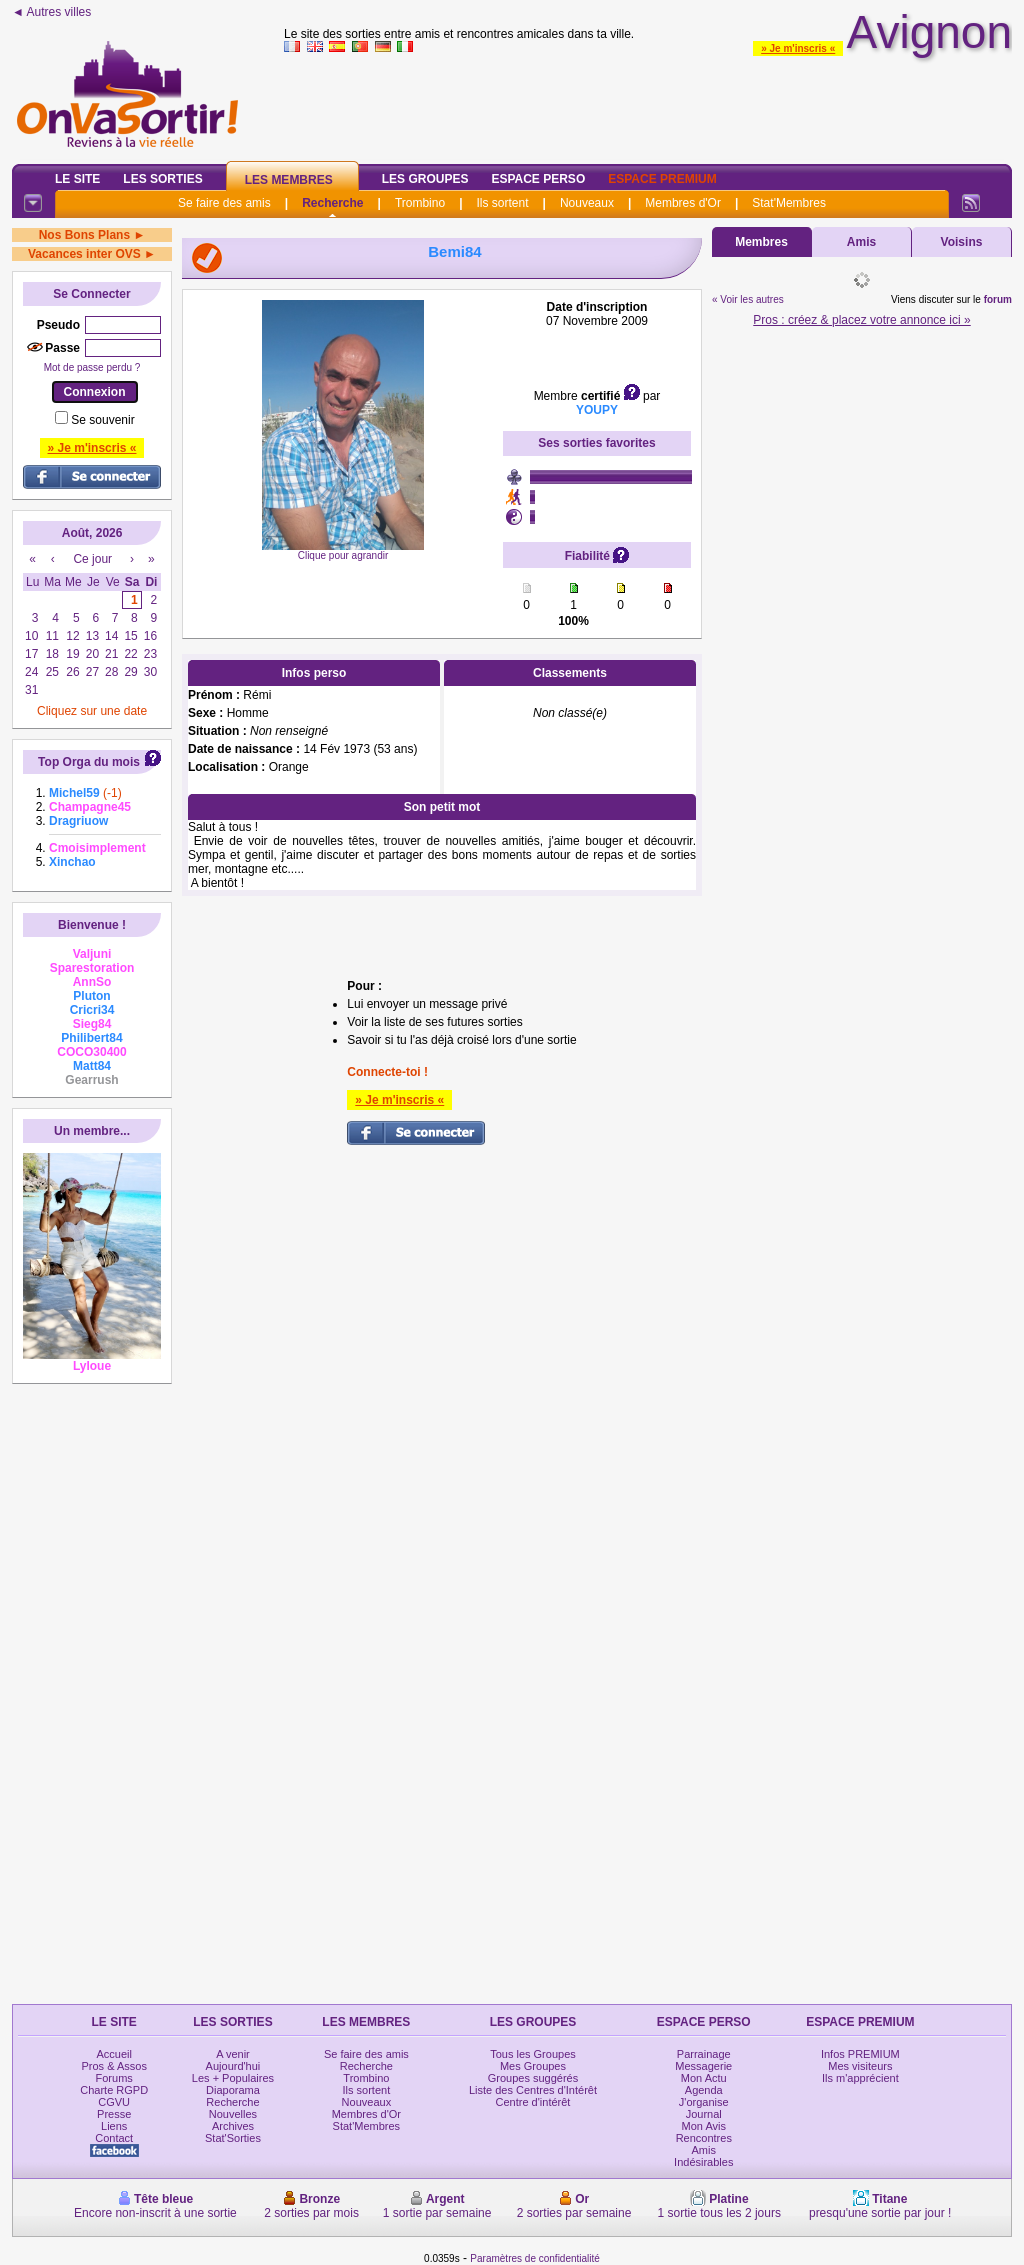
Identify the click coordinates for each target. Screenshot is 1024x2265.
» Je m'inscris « (798, 48)
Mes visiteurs (860, 2066)
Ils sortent (502, 203)
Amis (861, 242)
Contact (114, 2138)
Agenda (704, 2090)
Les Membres (289, 180)
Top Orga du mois (89, 762)
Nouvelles (233, 2114)
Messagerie (703, 2066)
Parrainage (704, 2054)
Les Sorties (162, 179)
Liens (114, 2126)
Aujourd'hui (233, 2066)
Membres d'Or (683, 203)
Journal (704, 2114)
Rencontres (704, 2138)
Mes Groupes (533, 2066)
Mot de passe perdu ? (92, 367)
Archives (233, 2126)
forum (998, 299)
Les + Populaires (233, 2078)
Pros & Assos (113, 2066)
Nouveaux (587, 203)
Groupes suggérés (533, 2078)
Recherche (332, 203)
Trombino (420, 203)
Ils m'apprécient (860, 2078)
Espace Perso (538, 179)
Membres (761, 242)
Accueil (113, 2054)
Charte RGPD (114, 2090)
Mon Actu (704, 2078)
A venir (233, 2054)
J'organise (704, 2102)
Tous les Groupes (533, 2054)
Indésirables (703, 2162)
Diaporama (233, 2090)
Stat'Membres (789, 203)
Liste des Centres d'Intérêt (533, 2090)
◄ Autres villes (51, 12)
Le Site (77, 179)
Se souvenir (102, 420)
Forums (114, 2078)
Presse (114, 2114)
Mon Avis (704, 2126)
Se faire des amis (224, 203)
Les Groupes (425, 179)
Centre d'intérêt (533, 2102)
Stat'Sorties (233, 2138)
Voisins (962, 242)
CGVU (114, 2102)
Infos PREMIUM (860, 2054)
